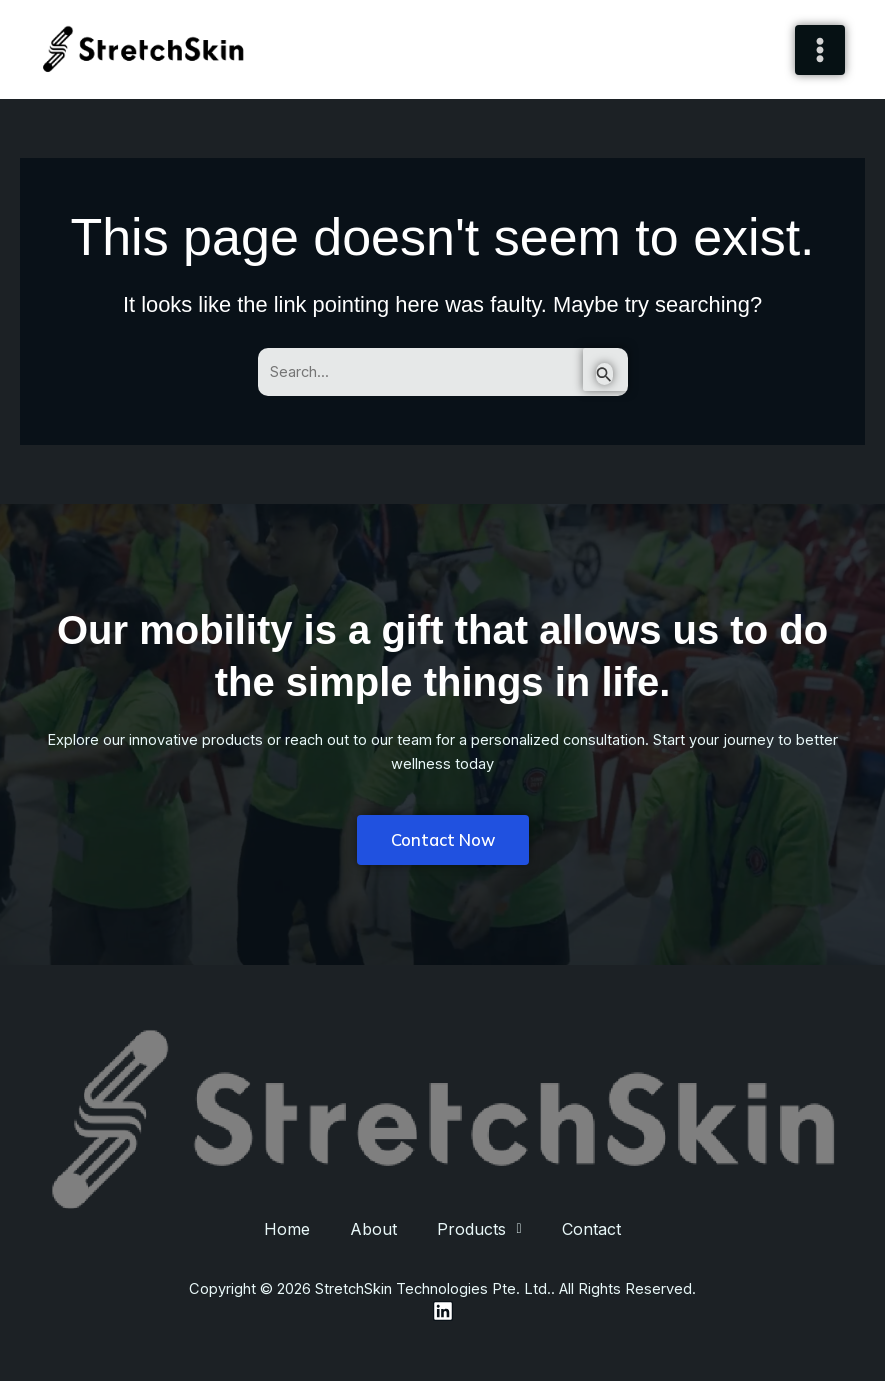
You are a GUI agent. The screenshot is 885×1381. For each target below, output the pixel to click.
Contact (591, 1229)
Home (287, 1229)
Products (479, 1229)
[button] (479, 1229)
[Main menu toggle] (820, 50)
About (373, 1229)
